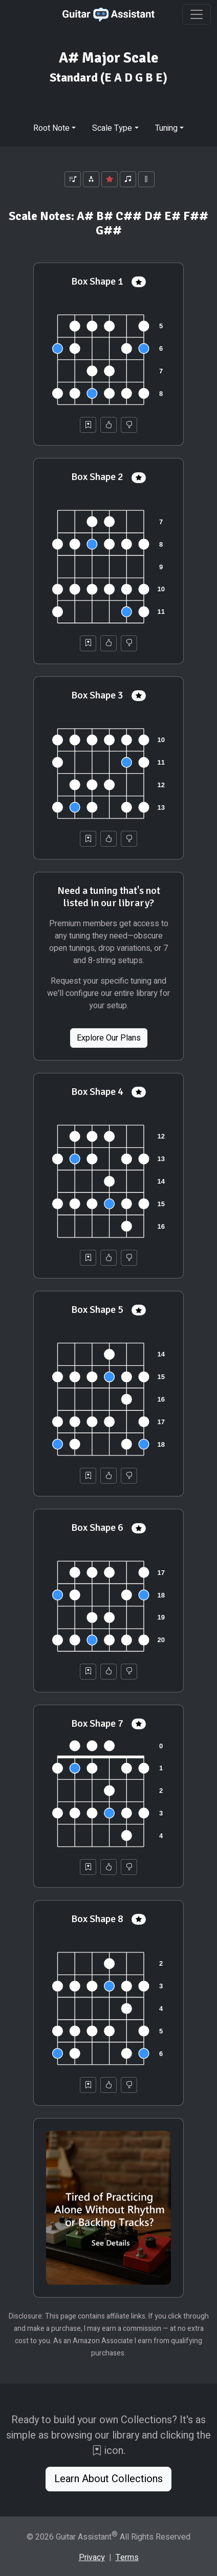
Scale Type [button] (112, 128)
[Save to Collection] (88, 425)
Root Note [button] (51, 128)
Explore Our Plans (109, 1038)
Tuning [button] (166, 128)
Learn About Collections (108, 2478)
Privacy (92, 2557)
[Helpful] (108, 425)
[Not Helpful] (129, 425)
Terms (127, 2557)
